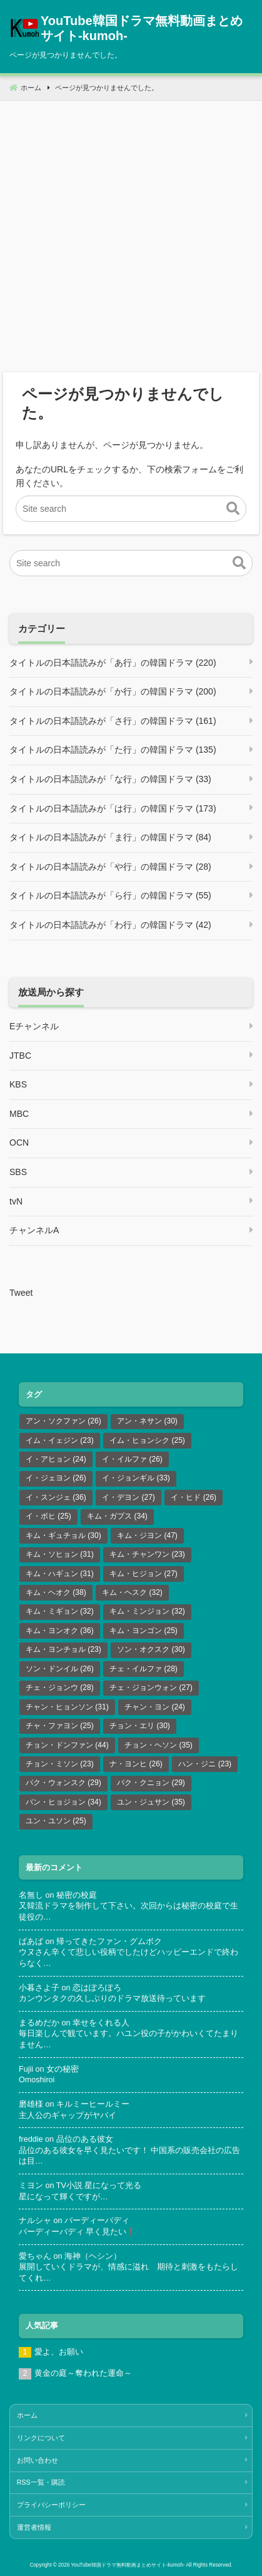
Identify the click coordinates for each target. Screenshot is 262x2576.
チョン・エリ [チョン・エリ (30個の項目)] (139, 1725)
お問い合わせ (37, 2460)
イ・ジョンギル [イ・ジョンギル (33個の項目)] (136, 1478)
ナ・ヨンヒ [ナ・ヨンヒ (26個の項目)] (136, 1763)
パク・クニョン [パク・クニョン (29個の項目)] (151, 1782)
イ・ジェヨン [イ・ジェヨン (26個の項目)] (56, 1478)
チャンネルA (34, 1230)
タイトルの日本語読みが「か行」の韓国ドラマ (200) (112, 691)
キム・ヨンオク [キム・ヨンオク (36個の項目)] (60, 1630)
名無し (31, 1895)
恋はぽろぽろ (97, 1987)
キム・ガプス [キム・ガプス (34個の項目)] (117, 1516)
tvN (16, 1201)
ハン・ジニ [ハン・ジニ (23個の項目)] (204, 1763)
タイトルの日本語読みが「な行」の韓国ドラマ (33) (110, 779)
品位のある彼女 (84, 2139)
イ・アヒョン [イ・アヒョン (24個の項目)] (56, 1459)
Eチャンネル (34, 1026)
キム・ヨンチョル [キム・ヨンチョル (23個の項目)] (63, 1649)
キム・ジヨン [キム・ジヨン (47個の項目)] (147, 1535)
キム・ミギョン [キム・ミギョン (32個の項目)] (60, 1611)
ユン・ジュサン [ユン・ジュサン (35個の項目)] (151, 1802)
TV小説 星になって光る (99, 2185)
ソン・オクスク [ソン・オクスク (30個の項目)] (151, 1649)
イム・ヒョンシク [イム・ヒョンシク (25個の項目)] (147, 1440)
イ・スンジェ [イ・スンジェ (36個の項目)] (56, 1497)
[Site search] (131, 509)
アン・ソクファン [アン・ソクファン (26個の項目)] (63, 1421)
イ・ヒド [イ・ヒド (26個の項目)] (193, 1497)
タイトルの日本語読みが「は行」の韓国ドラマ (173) (112, 808)
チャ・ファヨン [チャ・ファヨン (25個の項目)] (60, 1725)
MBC (19, 1114)
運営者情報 (34, 2527)
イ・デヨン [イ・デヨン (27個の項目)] (128, 1497)
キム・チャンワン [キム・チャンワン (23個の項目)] (147, 1554)
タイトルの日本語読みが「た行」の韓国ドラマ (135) (112, 750)
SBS (18, 1172)
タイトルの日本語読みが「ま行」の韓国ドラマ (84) (110, 837)
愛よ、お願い (58, 2352)
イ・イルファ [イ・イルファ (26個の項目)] (132, 1459)
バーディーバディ (96, 2220)
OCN (19, 1143)
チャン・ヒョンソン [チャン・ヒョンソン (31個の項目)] (67, 1707)
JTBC (20, 1056)
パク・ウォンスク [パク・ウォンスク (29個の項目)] (63, 1782)
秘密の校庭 (76, 1895)
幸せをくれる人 (101, 2023)
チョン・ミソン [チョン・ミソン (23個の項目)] (60, 1763)
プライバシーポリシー (51, 2504)
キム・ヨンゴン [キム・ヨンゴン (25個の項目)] (143, 1630)
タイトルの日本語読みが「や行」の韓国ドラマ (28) (110, 867)
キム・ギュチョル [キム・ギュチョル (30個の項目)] (63, 1535)
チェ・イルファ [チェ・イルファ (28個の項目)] (143, 1668)
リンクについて (41, 2437)
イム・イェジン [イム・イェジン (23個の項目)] (60, 1440)
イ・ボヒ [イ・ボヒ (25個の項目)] (48, 1516)
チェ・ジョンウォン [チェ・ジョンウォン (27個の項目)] (151, 1687)
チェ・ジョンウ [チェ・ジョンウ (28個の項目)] (60, 1687)
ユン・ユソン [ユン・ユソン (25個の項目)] (56, 1820)
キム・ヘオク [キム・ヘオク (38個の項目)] (56, 1592)
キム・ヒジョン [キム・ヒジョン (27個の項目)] (143, 1573)
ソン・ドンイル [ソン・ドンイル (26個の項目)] (60, 1668)
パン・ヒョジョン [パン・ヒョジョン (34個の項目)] (63, 1802)
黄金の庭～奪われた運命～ (83, 2373)
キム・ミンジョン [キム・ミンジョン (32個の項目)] (147, 1611)
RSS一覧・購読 (41, 2482)
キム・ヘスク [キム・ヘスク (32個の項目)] (132, 1592)
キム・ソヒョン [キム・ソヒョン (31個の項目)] (60, 1554)
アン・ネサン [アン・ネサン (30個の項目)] (147, 1421)
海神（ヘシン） (92, 2256)
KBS (18, 1084)
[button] (233, 509)
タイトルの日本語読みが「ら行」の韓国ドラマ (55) (110, 895)
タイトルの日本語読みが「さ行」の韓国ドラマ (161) (112, 721)
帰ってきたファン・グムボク (109, 1941)
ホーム (27, 2415)
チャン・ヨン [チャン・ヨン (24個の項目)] (154, 1707)
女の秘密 (62, 2069)
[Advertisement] (131, 232)
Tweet (21, 1293)
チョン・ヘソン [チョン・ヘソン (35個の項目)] (158, 1745)
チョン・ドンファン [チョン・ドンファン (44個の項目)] (67, 1745)
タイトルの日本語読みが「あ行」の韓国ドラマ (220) (112, 663)
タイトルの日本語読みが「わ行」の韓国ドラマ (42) (110, 925)
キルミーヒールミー (92, 2104)
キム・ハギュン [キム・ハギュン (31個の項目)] (60, 1573)
